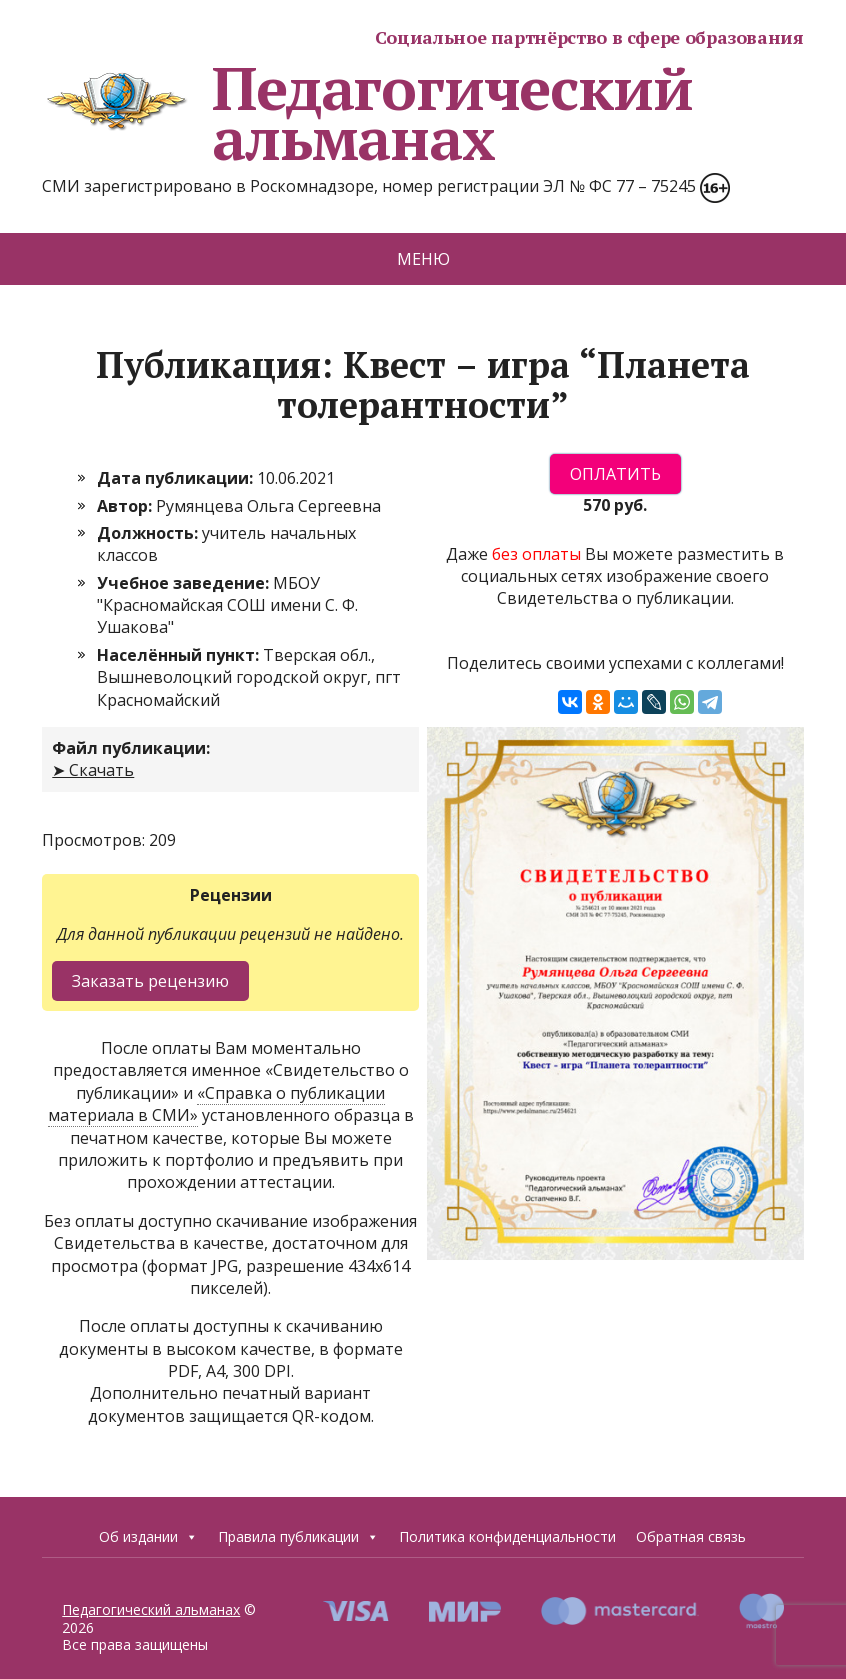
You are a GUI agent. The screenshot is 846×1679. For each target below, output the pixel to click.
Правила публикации (298, 1537)
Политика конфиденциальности (507, 1536)
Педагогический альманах (367, 113)
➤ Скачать (93, 770)
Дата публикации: (177, 478)
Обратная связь (691, 1536)
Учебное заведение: (185, 583)
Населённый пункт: (180, 655)
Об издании (148, 1537)
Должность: (149, 533)
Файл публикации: (131, 748)
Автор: (126, 506)
